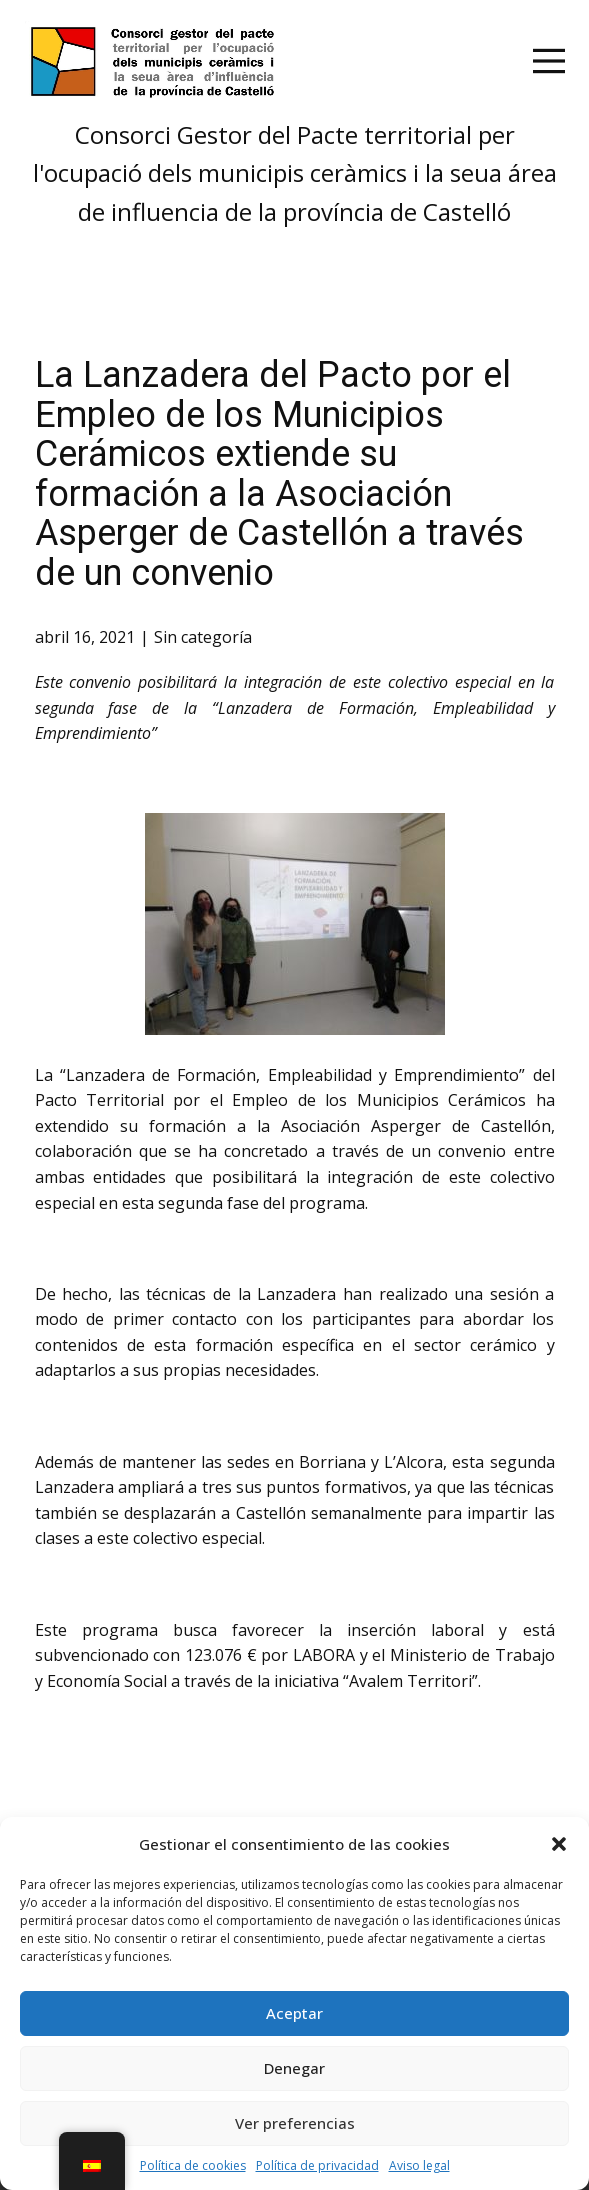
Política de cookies (193, 2165)
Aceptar (294, 2013)
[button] (559, 1844)
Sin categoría (203, 637)
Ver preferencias (295, 2123)
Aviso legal (419, 2165)
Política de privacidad (317, 2165)
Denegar (294, 2068)
